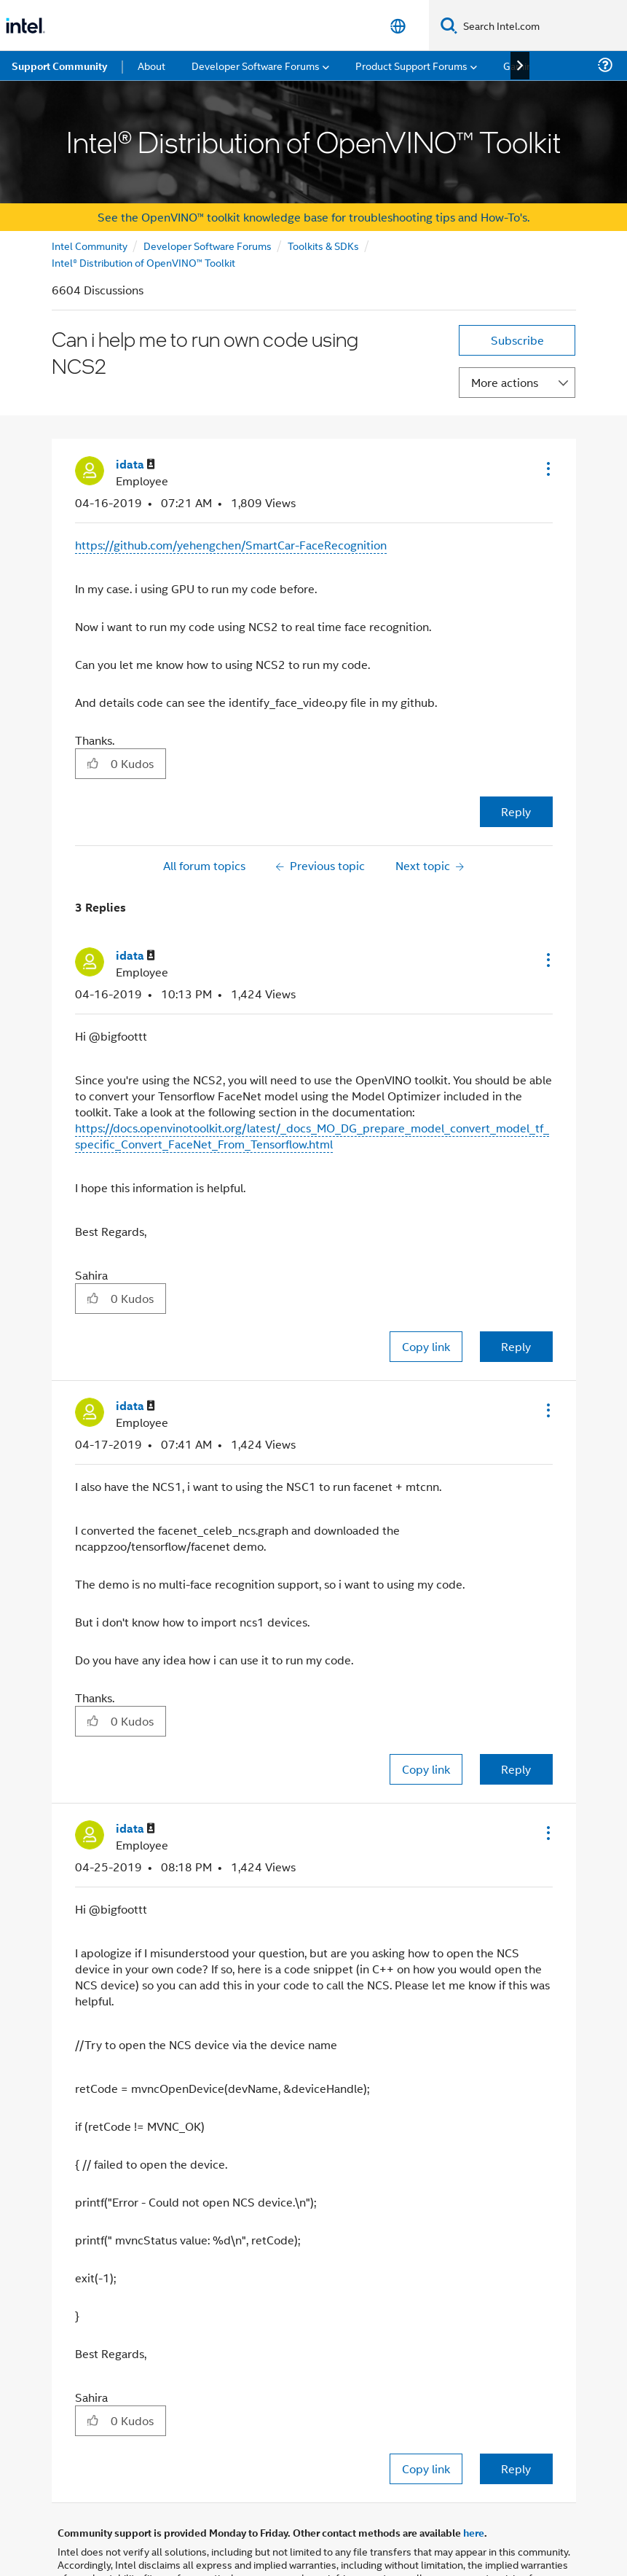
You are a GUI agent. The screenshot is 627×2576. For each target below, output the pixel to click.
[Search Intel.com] (542, 25)
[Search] (449, 25)
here (473, 2532)
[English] (398, 26)
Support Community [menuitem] (59, 66)
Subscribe (517, 340)
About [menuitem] (151, 65)
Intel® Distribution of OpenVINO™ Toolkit (143, 262)
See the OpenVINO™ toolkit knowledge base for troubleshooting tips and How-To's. (313, 216)
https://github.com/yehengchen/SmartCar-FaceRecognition (231, 544)
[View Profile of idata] (135, 464)
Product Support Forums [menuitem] (411, 65)
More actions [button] (504, 382)
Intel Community (89, 245)
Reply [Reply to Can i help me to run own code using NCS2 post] (516, 811)
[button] (546, 468)
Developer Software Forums (207, 245)
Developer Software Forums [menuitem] (256, 65)
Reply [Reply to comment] (516, 1346)
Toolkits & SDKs (323, 245)
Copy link (426, 1346)
